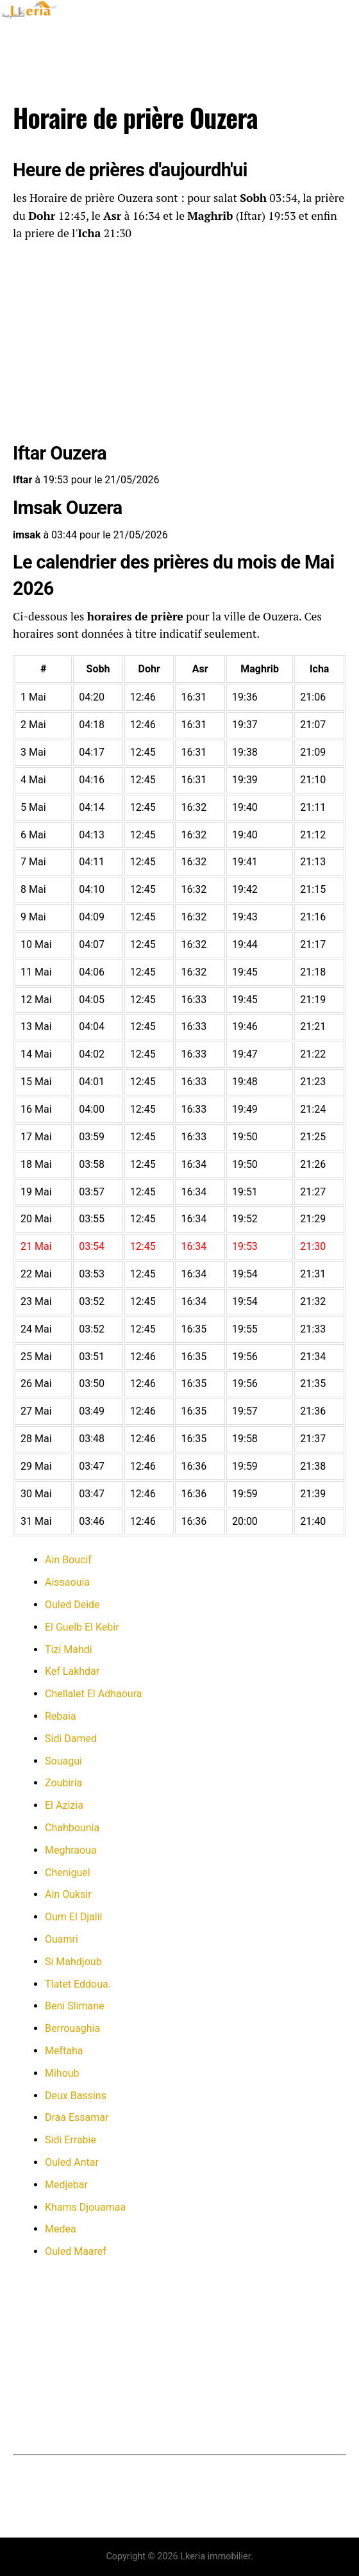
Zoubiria (63, 1783)
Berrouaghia (72, 2028)
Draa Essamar (76, 2117)
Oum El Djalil (73, 1917)
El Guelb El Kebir (82, 1627)
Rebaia (60, 1716)
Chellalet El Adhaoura (93, 1694)
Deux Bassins (75, 2096)
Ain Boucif (68, 1560)
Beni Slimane (74, 2006)
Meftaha (64, 2051)
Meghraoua (71, 1850)
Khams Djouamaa (85, 2207)
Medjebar (66, 2185)
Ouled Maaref (75, 2251)
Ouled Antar (72, 2162)
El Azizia (64, 1805)
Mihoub (62, 2073)
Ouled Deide (72, 1605)
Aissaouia (67, 1582)
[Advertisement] (179, 344)
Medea (60, 2229)
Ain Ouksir (68, 1894)
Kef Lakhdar (72, 1671)
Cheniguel (67, 1872)
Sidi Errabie (70, 2140)
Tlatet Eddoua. (78, 1984)
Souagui (63, 1761)
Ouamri (61, 1939)
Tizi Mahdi (68, 1649)
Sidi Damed (71, 1739)
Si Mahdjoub (73, 1962)
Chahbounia (72, 1828)
